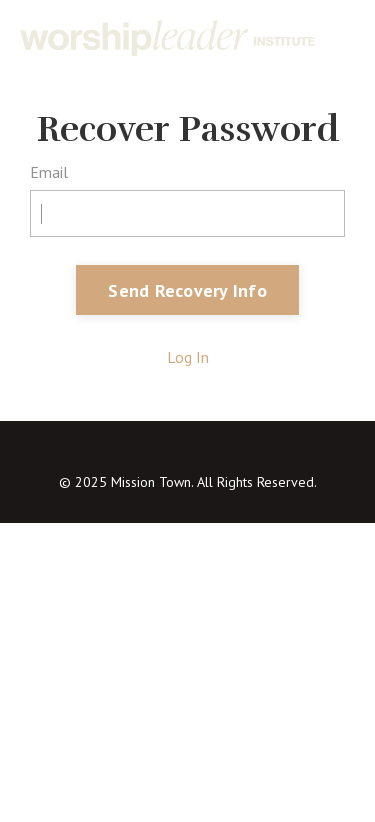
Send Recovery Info (187, 290)
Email (49, 172)
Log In (188, 357)
